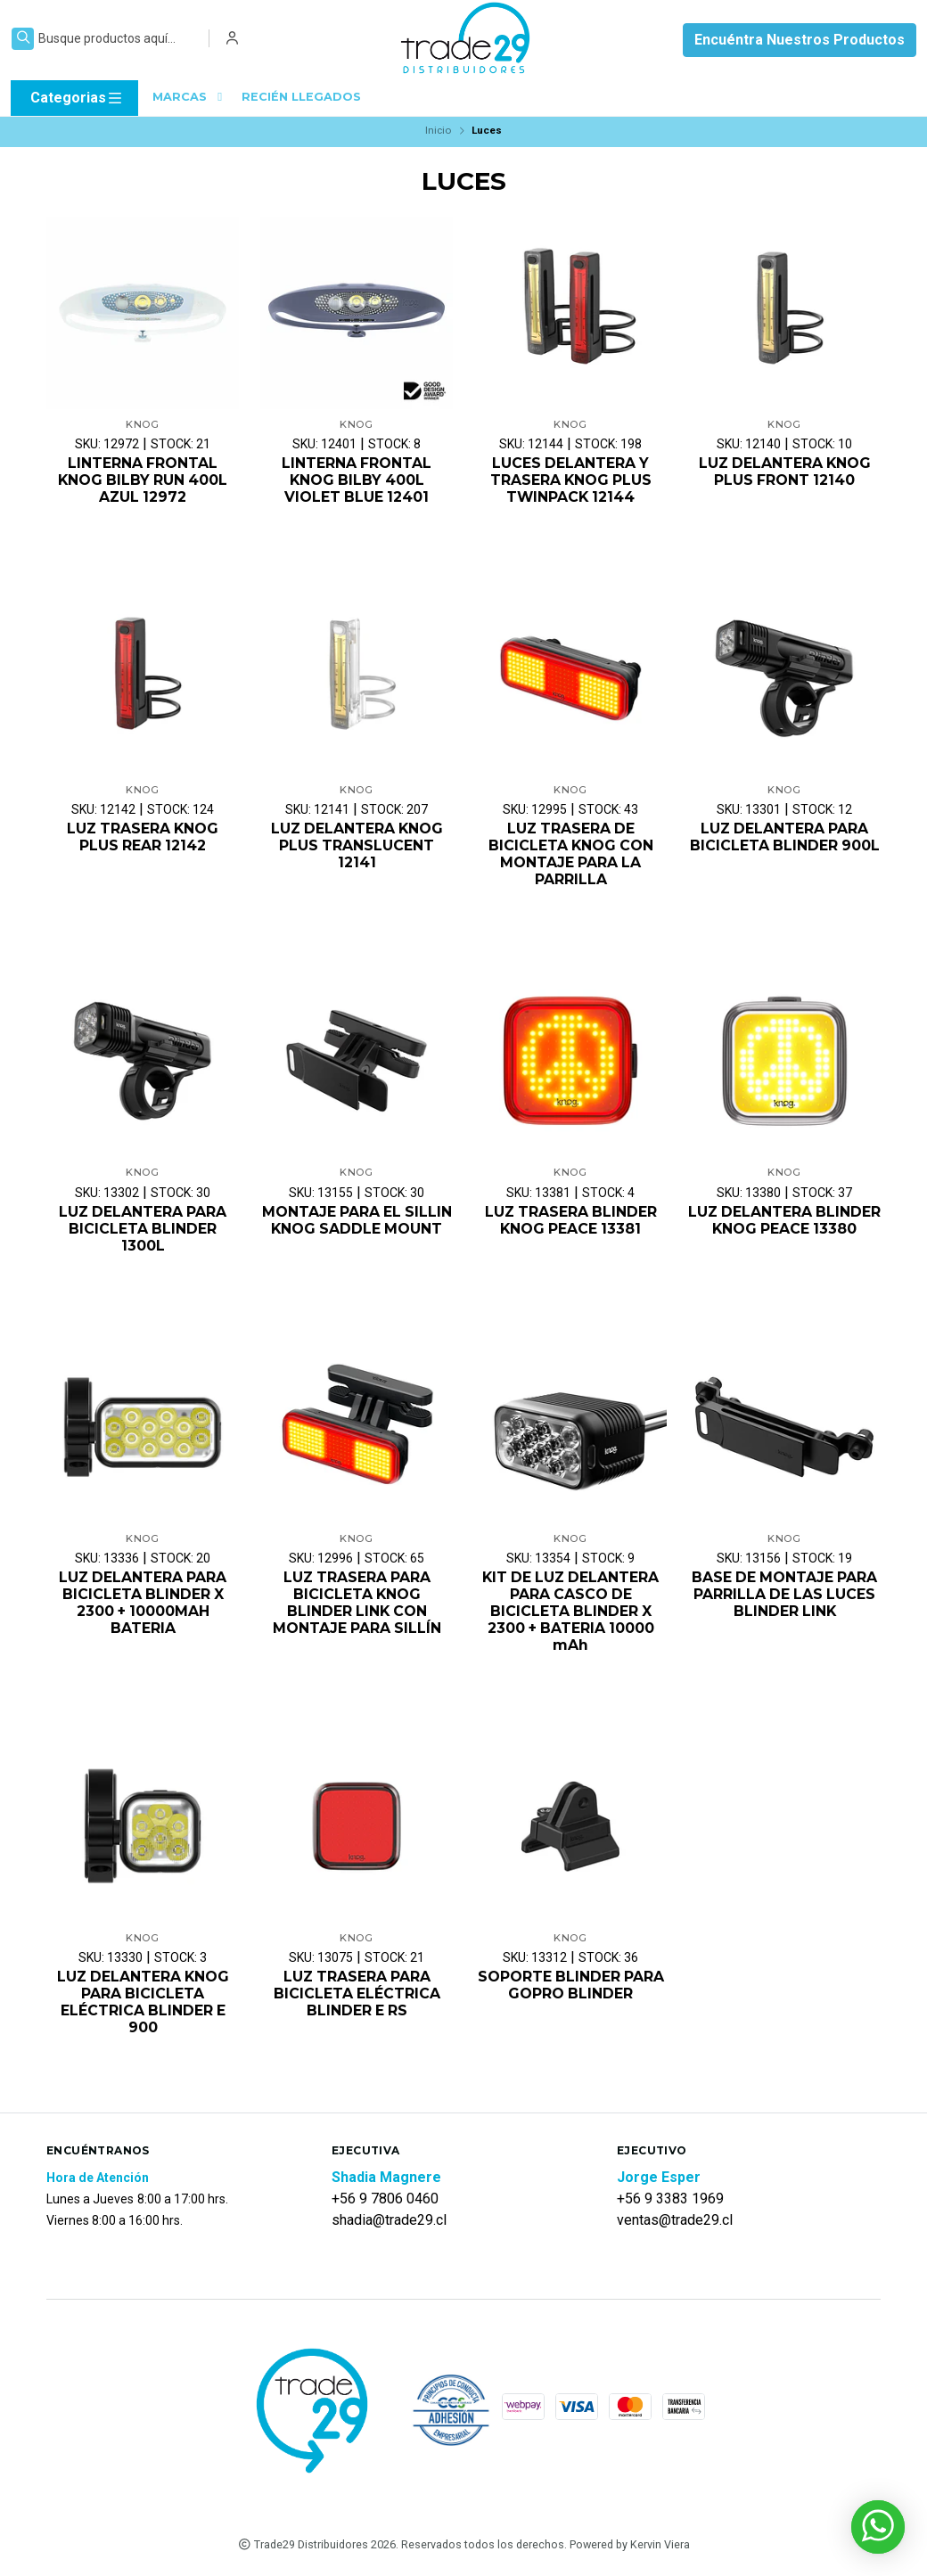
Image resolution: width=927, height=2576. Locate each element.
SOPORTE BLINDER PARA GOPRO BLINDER (571, 1988)
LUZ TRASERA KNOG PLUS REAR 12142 (142, 838)
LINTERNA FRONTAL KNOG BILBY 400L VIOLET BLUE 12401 (357, 480)
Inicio (438, 130)
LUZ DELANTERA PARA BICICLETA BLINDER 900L (785, 838)
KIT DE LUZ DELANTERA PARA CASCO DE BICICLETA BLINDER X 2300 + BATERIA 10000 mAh (570, 1613)
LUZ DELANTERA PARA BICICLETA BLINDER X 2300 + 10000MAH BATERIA (143, 1605)
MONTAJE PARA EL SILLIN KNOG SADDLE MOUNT (356, 1221)
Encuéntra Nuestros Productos (799, 39)
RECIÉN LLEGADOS (301, 96)
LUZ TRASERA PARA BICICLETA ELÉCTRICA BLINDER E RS (356, 1996)
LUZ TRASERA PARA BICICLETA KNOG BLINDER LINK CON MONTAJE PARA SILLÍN (357, 1605)
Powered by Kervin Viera (630, 2548)
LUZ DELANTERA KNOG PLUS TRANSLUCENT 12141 (357, 846)
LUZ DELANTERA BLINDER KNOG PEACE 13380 (785, 1229)
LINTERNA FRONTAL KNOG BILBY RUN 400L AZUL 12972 (142, 480)
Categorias (77, 98)
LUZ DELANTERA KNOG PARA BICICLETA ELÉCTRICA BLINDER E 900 (143, 2005)
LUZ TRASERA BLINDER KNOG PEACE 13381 (570, 1221)
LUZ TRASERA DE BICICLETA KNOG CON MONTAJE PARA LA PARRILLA (570, 855)
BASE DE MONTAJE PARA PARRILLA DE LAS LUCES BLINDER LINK (785, 1596)
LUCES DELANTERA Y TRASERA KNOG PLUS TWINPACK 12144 (570, 480)
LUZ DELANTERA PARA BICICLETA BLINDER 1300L (143, 1229)
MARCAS (189, 96)
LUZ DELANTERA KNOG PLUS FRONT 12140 (785, 471)
